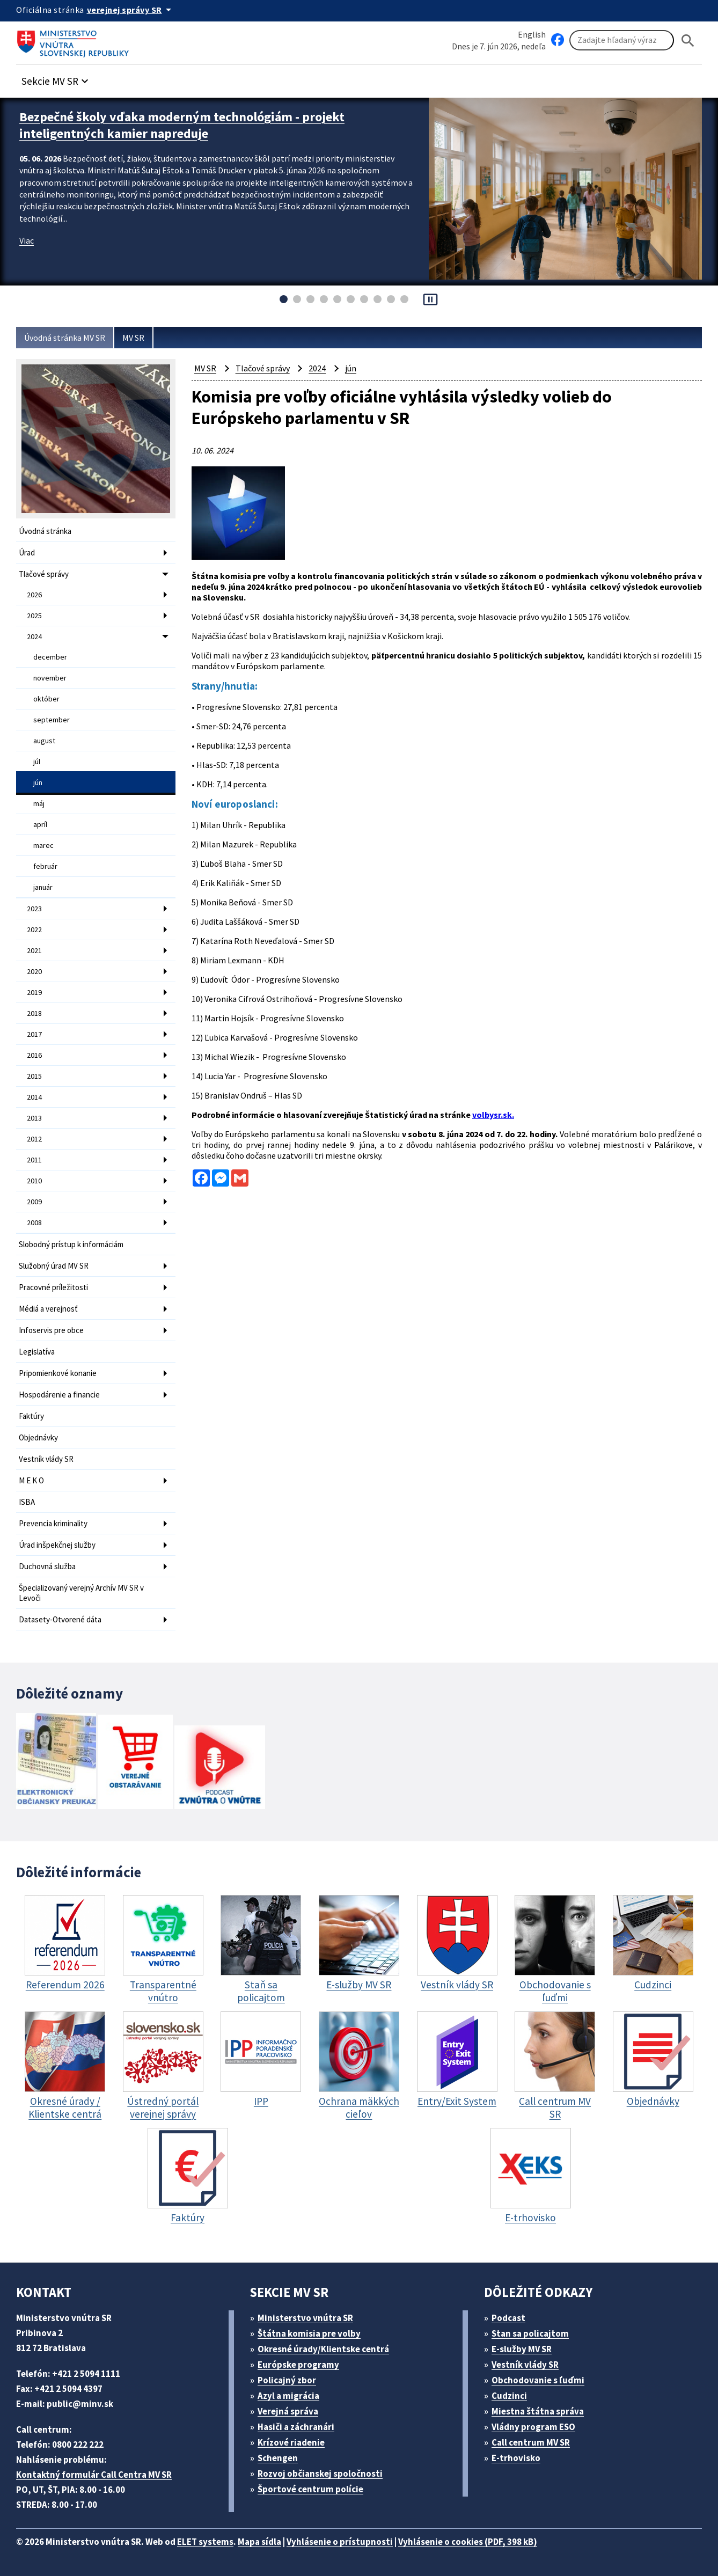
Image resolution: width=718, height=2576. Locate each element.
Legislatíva (37, 1351)
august (44, 740)
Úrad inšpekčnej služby (57, 1545)
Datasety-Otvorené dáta (60, 1619)
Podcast (508, 2318)
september (51, 719)
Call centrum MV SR (531, 2442)
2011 (34, 1160)
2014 (34, 1097)
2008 (34, 1222)
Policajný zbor (287, 2380)
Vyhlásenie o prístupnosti (340, 2542)
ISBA (27, 1502)
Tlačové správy (44, 574)
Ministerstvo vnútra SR (305, 2318)
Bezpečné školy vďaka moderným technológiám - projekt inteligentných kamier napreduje (182, 125)
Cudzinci (509, 2396)
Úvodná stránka (45, 531)
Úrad (27, 552)
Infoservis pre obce (51, 1330)
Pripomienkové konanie (58, 1373)
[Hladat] (688, 40)
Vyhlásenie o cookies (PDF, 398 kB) (467, 2542)
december (50, 657)
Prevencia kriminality (53, 1523)
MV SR (133, 337)
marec (43, 845)
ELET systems (205, 2542)
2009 (34, 1201)
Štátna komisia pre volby (309, 2333)
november (50, 678)
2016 (34, 1055)
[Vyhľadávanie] (621, 40)
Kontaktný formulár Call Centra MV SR (94, 2474)
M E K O (31, 1480)
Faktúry (31, 1416)
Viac (26, 240)
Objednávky (38, 1437)
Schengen (278, 2458)
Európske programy (298, 2364)
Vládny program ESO (533, 2427)
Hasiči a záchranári (296, 2427)
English (532, 34)
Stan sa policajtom (530, 2333)
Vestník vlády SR (46, 1459)
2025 (34, 615)
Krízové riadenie (291, 2442)
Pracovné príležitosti (53, 1287)
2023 (34, 908)
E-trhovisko (516, 2458)
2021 (34, 950)
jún (37, 782)
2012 (34, 1139)
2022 (34, 929)
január (43, 887)
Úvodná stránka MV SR (64, 337)
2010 (34, 1180)
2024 (34, 636)
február (45, 866)
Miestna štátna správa (538, 2411)
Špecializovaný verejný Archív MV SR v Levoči (81, 1593)
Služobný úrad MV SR (54, 1266)
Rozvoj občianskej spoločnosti (320, 2473)
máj (39, 803)
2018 (34, 1013)
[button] (56, 78)
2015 (34, 1076)
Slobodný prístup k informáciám (71, 1244)
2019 (34, 992)
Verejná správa (288, 2411)
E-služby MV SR (522, 2349)
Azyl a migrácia (288, 2396)
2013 (34, 1118)
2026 (34, 594)
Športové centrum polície (310, 2489)
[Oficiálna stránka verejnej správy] (131, 9)
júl (36, 761)
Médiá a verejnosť (48, 1309)
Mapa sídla (259, 2542)
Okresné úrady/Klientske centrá (323, 2349)
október (46, 699)
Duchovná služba (47, 1566)
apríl (40, 824)
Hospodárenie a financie (59, 1394)
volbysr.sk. (493, 1114)
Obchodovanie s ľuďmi (538, 2380)
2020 (34, 971)
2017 (34, 1034)
